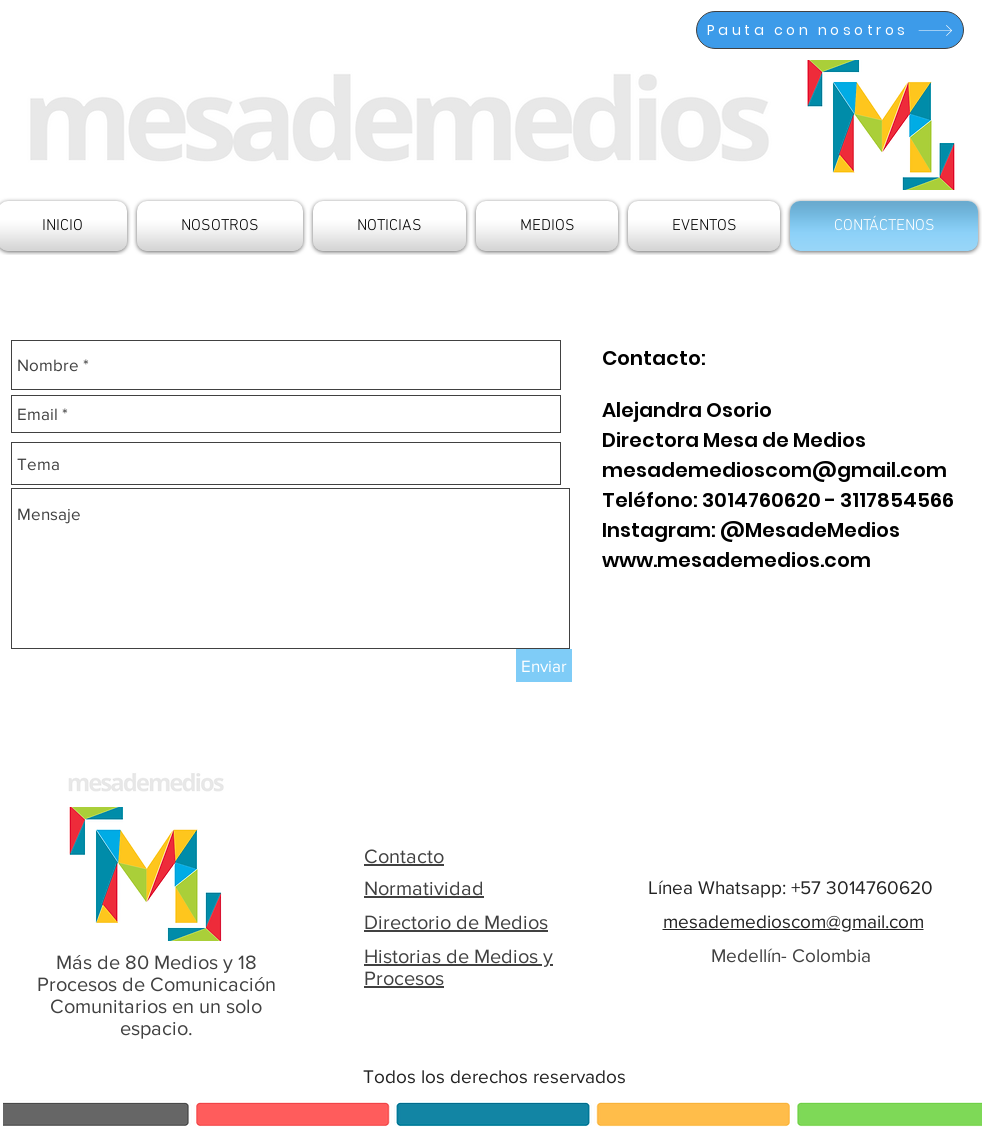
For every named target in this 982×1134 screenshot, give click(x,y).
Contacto (404, 856)
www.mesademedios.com (736, 560)
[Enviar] (544, 665)
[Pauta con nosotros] (830, 30)
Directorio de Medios (456, 922)
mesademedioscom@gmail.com (774, 470)
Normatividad (424, 888)
